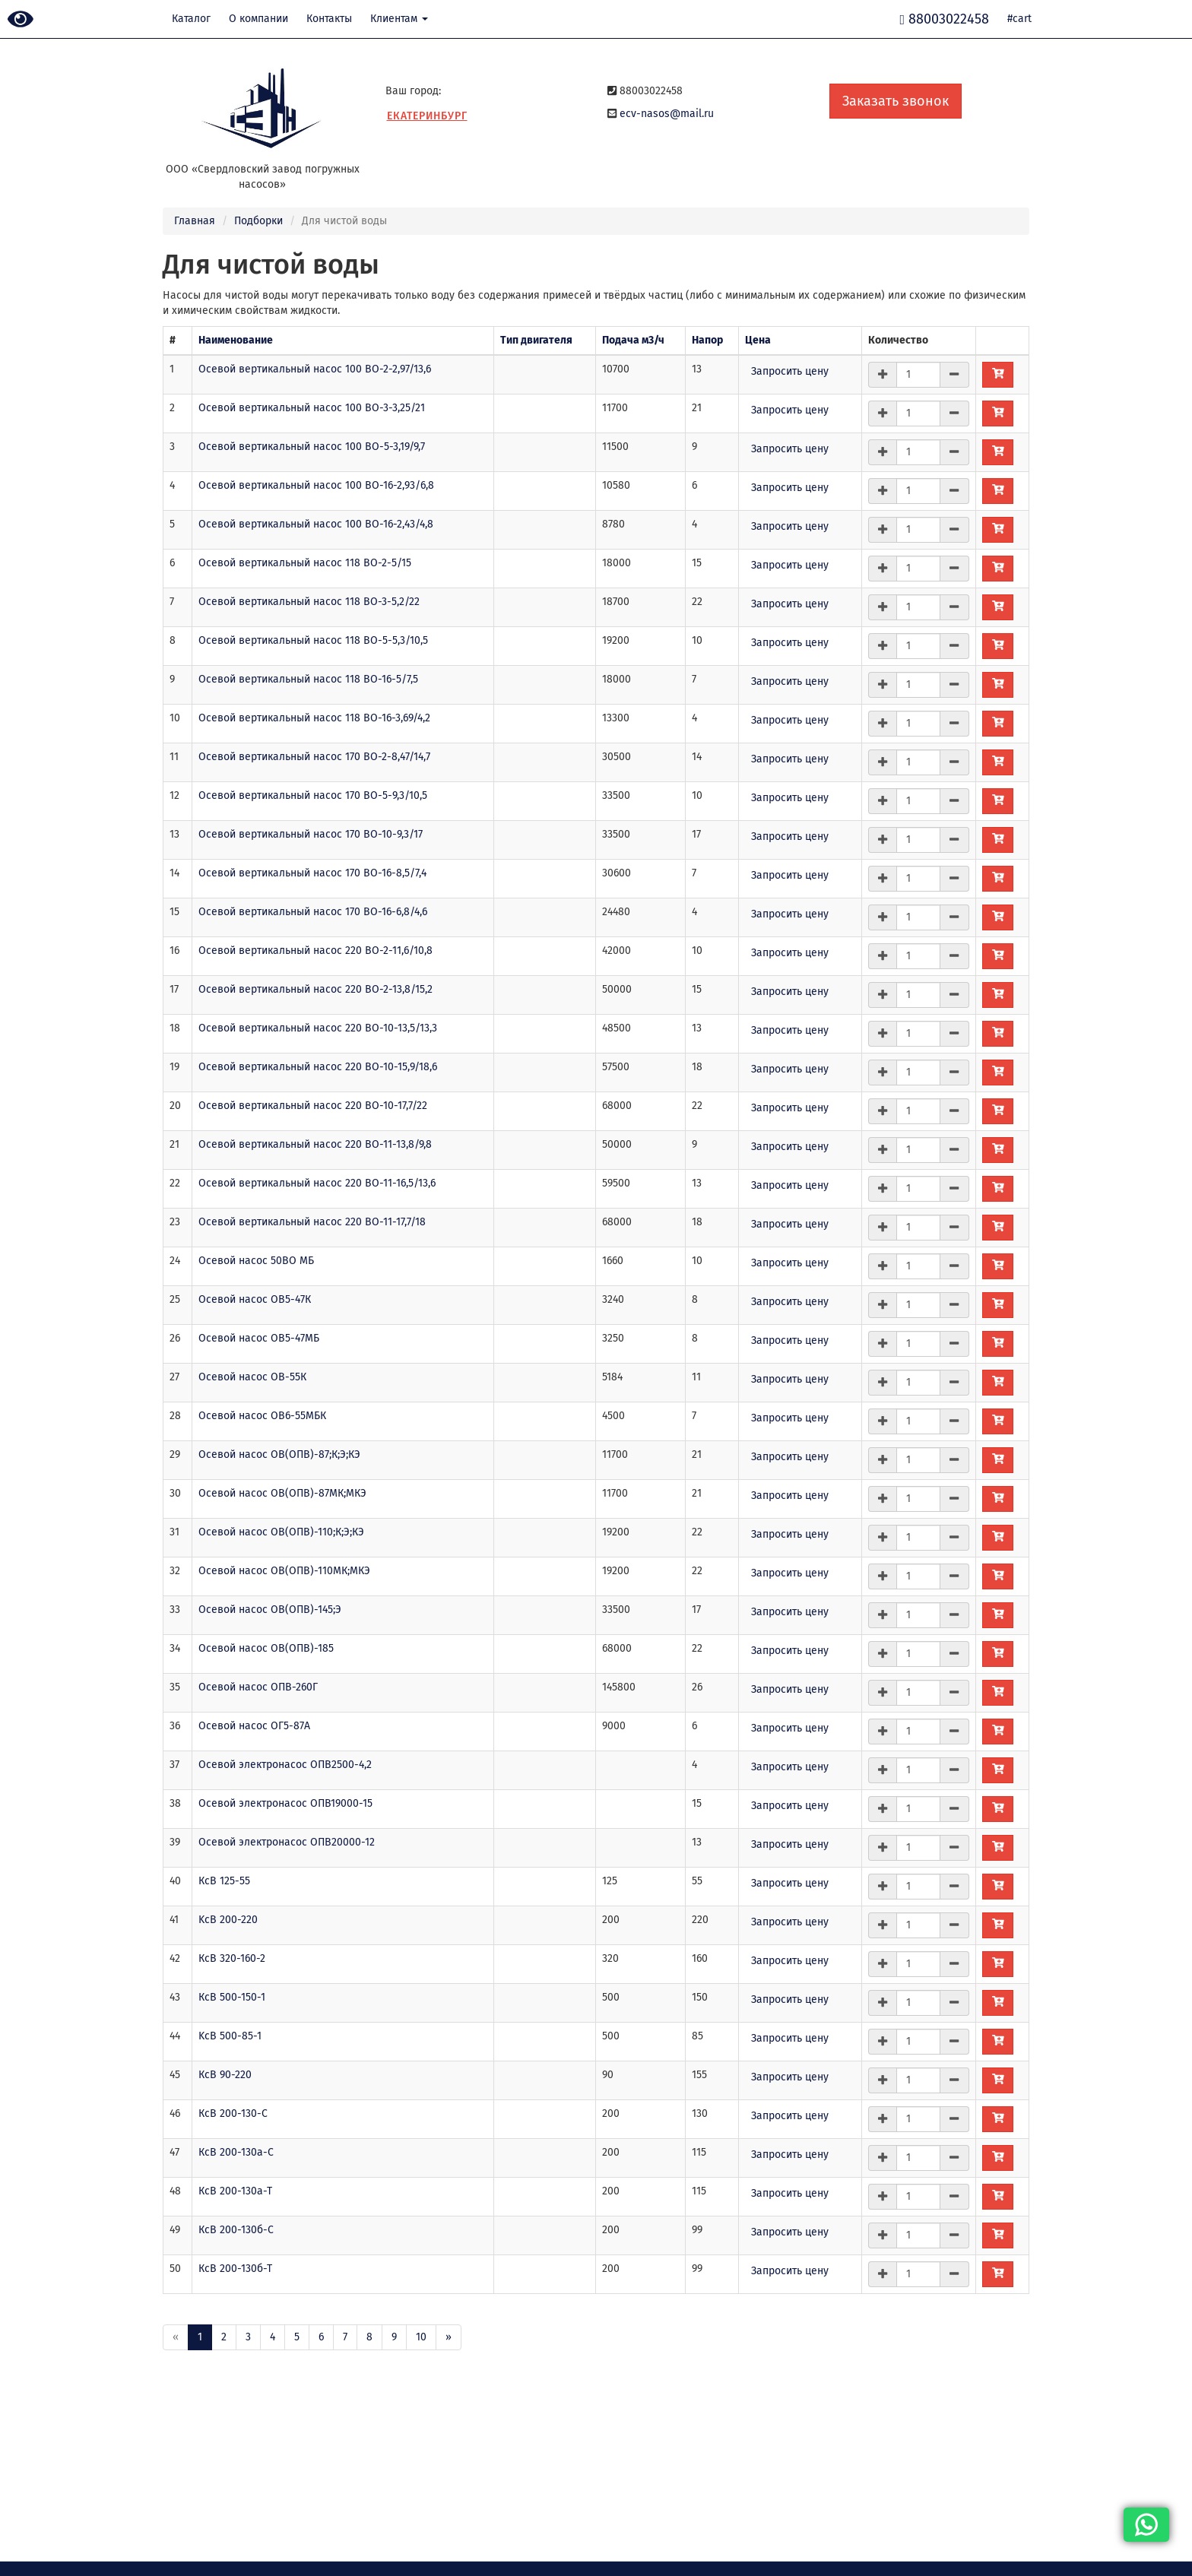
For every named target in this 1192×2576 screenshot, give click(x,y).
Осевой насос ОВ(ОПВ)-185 (266, 1648)
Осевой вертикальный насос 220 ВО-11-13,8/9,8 (315, 1144)
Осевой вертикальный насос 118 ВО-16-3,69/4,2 (314, 717)
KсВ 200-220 (228, 1919)
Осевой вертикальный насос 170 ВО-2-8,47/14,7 (314, 756)
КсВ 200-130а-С (236, 2152)
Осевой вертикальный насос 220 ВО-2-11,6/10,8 (315, 950)
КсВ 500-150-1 (231, 1997)
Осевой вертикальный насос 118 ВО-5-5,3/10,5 (313, 640)
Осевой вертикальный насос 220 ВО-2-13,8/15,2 (315, 989)
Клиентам (399, 18)
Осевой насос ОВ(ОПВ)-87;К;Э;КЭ (279, 1454)
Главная (194, 220)
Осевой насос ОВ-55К (252, 1376)
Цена (758, 340)
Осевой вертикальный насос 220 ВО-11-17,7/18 (312, 1221)
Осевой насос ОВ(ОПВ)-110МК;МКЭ (284, 1570)
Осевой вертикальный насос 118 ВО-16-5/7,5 (308, 679)
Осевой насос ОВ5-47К (254, 1299)
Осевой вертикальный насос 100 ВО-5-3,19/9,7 (311, 446)
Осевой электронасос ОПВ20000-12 (286, 1842)
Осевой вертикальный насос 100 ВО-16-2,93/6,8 (316, 485)
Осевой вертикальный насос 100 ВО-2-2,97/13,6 (314, 369)
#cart (1019, 18)
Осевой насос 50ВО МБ (256, 1260)
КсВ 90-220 (225, 2074)
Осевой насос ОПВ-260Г (258, 1687)
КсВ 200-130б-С (236, 2229)
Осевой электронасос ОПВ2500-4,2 (285, 1764)
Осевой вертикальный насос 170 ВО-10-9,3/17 (310, 834)
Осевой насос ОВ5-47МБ (258, 1338)
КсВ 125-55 (224, 1880)
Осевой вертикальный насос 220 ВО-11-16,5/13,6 (317, 1183)
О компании (258, 18)
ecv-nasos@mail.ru (667, 113)
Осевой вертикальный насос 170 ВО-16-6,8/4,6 (312, 911)
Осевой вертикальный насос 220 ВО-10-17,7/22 (312, 1105)
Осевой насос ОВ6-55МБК (262, 1415)
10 (421, 2336)
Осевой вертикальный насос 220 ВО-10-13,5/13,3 (317, 1028)
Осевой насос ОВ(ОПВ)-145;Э (269, 1609)
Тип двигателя (536, 340)
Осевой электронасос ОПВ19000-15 (285, 1803)
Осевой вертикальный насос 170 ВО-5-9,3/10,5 (312, 795)
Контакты (329, 18)
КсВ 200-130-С (233, 2113)
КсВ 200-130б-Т (235, 2268)
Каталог (191, 18)
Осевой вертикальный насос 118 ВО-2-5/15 (304, 562)
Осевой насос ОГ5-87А (254, 1725)
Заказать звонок (895, 101)
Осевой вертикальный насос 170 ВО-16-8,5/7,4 (312, 873)
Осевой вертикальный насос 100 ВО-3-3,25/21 (311, 407)
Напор (707, 340)
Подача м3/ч (633, 340)
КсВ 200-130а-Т (235, 2191)
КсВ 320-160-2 (231, 1958)
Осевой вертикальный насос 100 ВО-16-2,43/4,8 (315, 524)
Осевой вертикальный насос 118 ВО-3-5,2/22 (309, 601)
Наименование (235, 340)
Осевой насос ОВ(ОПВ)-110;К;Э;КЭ (281, 1532)
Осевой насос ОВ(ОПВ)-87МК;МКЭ (282, 1493)
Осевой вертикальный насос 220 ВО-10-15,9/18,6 (317, 1066)
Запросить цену (790, 371)
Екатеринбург (427, 115)
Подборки (258, 220)
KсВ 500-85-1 (230, 2035)
